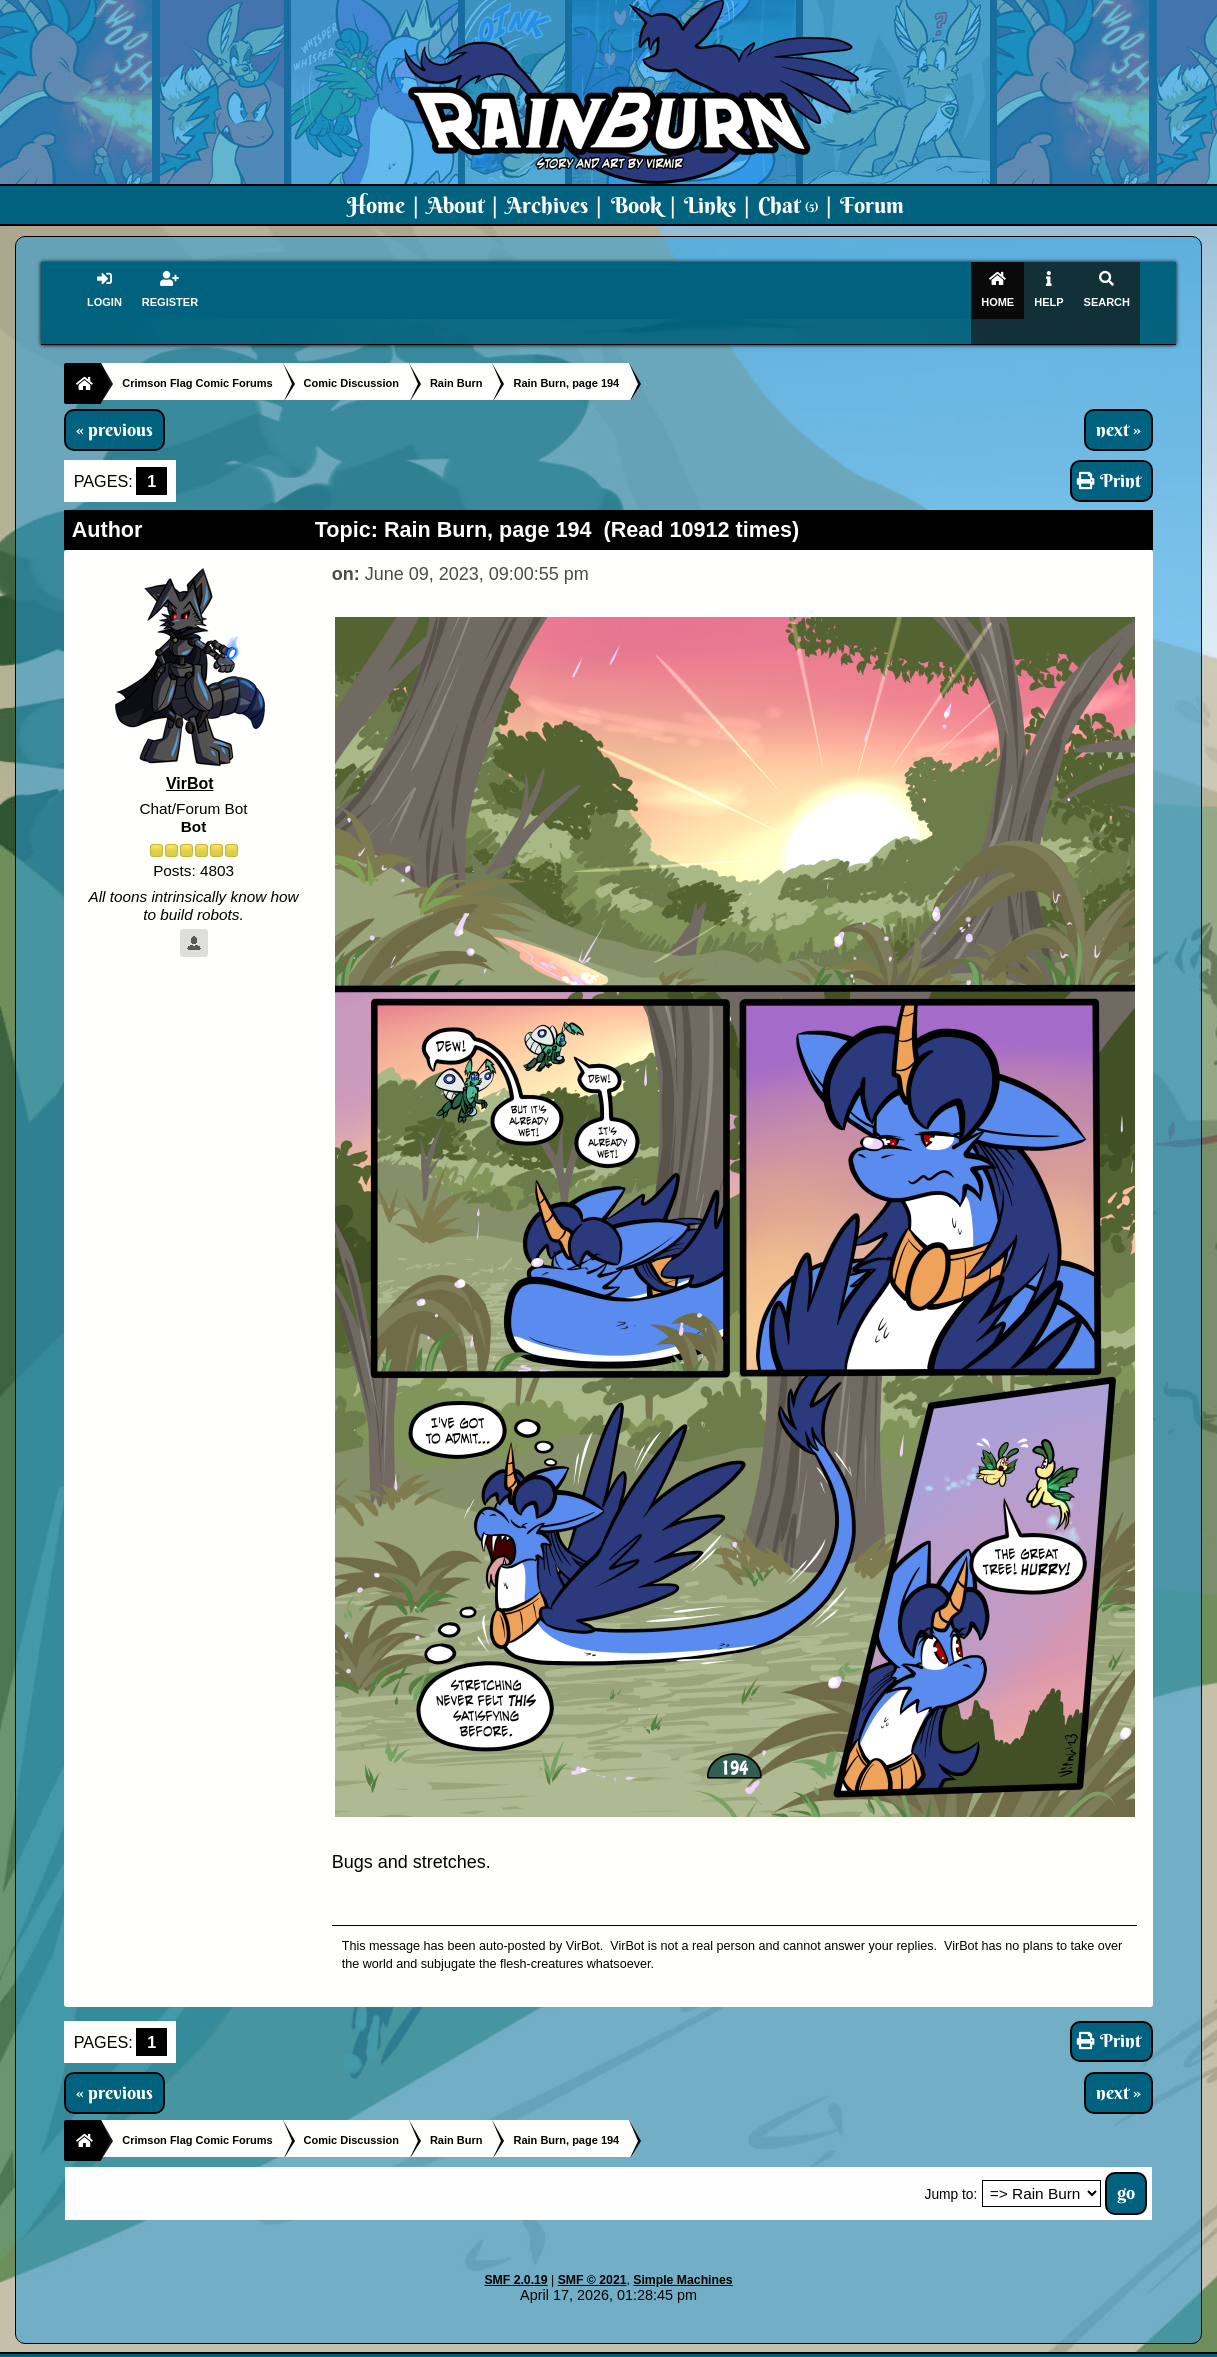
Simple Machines (682, 2259)
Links (710, 205)
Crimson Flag (668, 2343)
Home (376, 205)
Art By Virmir (910, 2343)
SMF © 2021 (592, 2259)
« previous (114, 408)
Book (636, 205)
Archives (547, 205)
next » (1118, 408)
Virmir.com (575, 2343)
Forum (872, 205)
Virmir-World (767, 2343)
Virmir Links (1005, 2343)
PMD (837, 2343)
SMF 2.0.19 (515, 2259)
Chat (788, 205)
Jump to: (951, 2173)
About (455, 205)
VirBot (190, 762)
